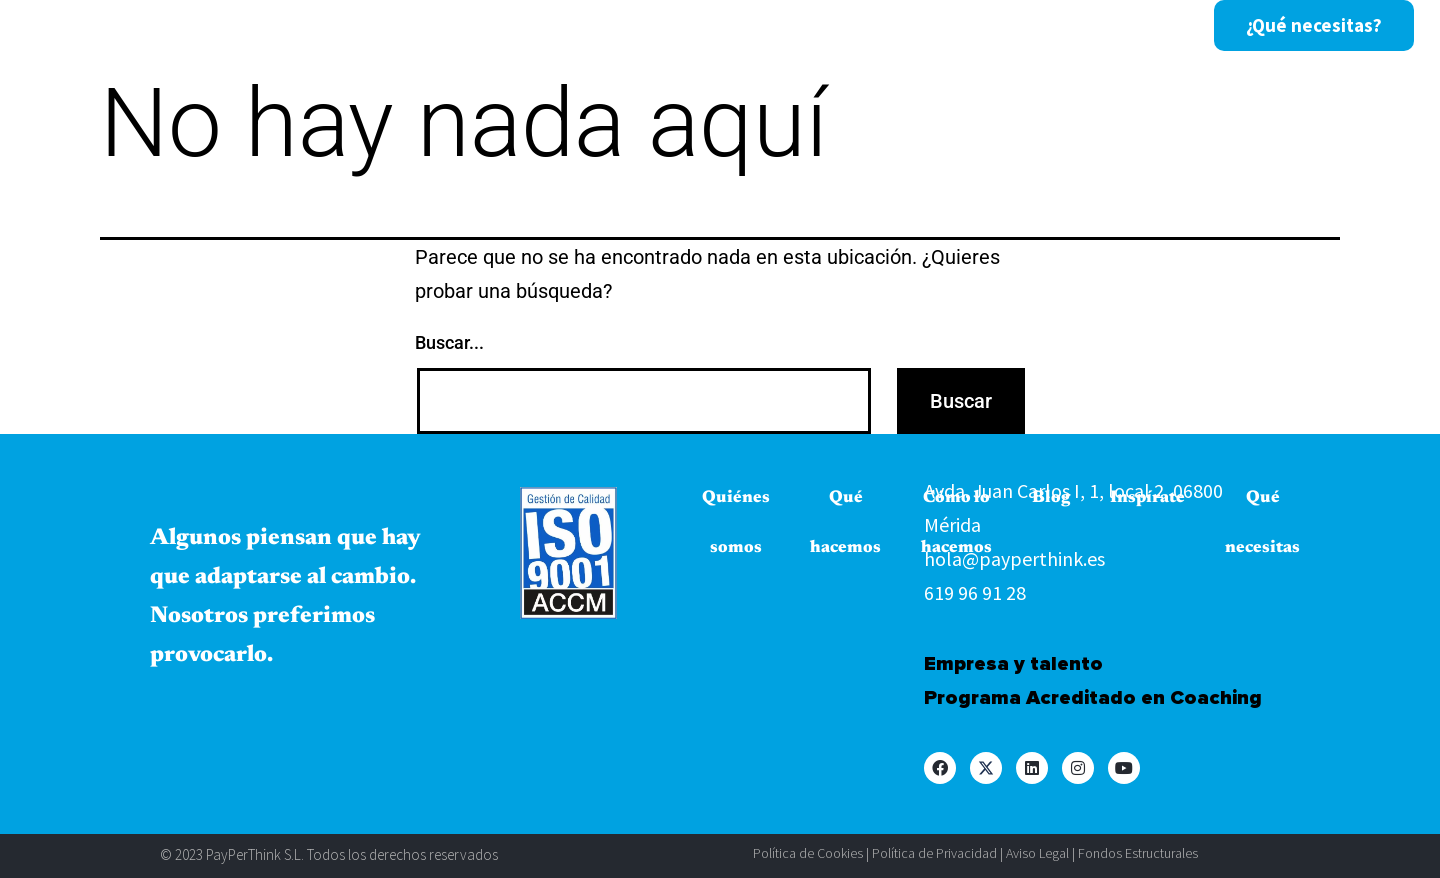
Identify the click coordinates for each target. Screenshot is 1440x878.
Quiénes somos (361, 26)
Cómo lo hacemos (693, 26)
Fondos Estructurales (1138, 853)
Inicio (233, 26)
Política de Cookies (808, 853)
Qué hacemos (523, 26)
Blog (826, 26)
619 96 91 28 (975, 592)
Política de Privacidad (934, 853)
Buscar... (449, 342)
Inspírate (923, 26)
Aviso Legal (1037, 853)
